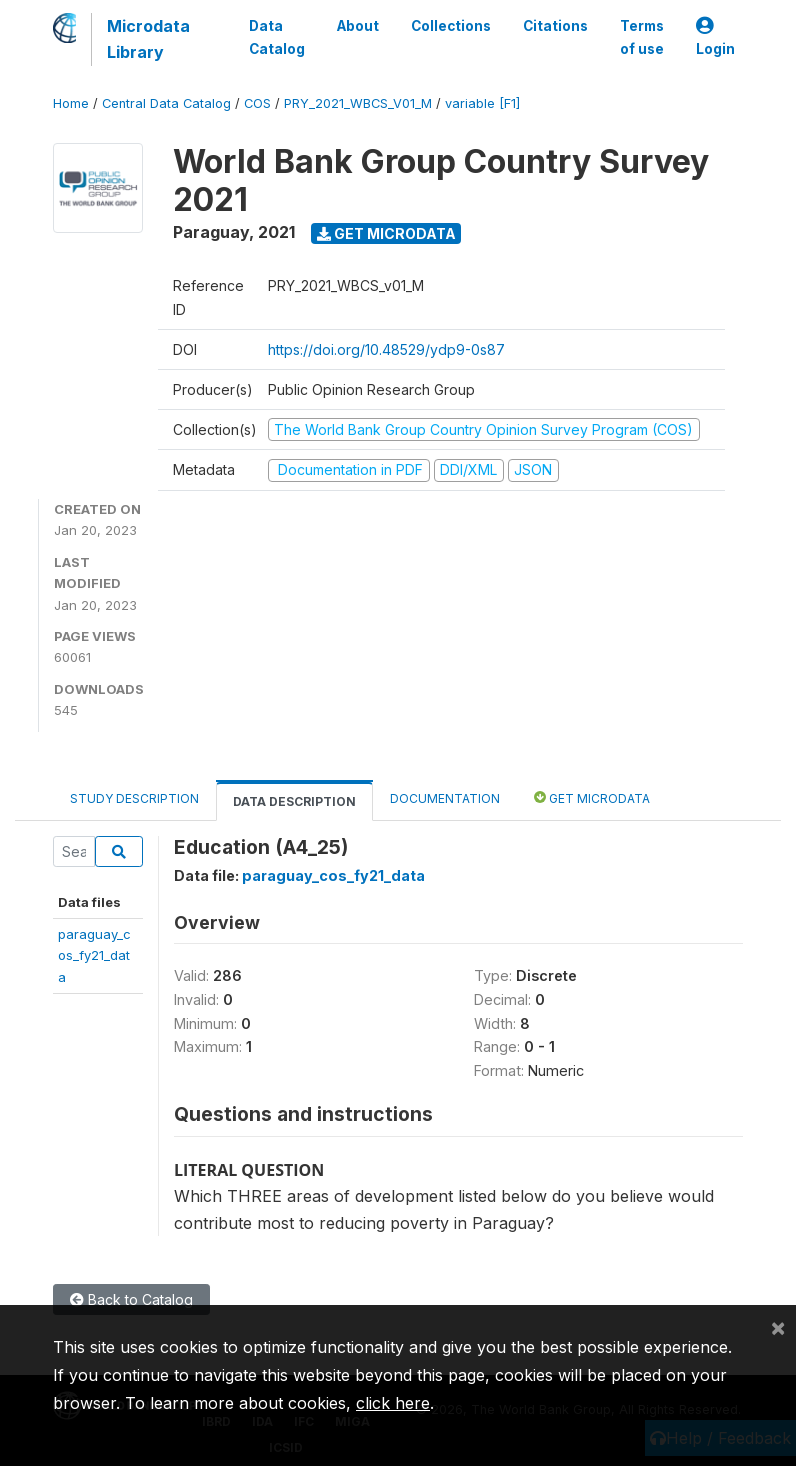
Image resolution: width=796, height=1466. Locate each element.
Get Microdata (386, 233)
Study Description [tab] (134, 798)
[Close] (778, 1327)
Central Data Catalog (166, 103)
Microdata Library (148, 39)
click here (393, 1403)
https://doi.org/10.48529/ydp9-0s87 (386, 349)
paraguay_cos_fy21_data (94, 955)
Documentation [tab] (445, 798)
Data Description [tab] (294, 801)
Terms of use (642, 37)
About (358, 26)
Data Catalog (277, 37)
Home (71, 103)
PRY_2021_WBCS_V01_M (358, 103)
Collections (451, 26)
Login (715, 37)
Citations (555, 26)
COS (257, 103)
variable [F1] (482, 103)
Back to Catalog (131, 1299)
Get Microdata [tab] (592, 797)
